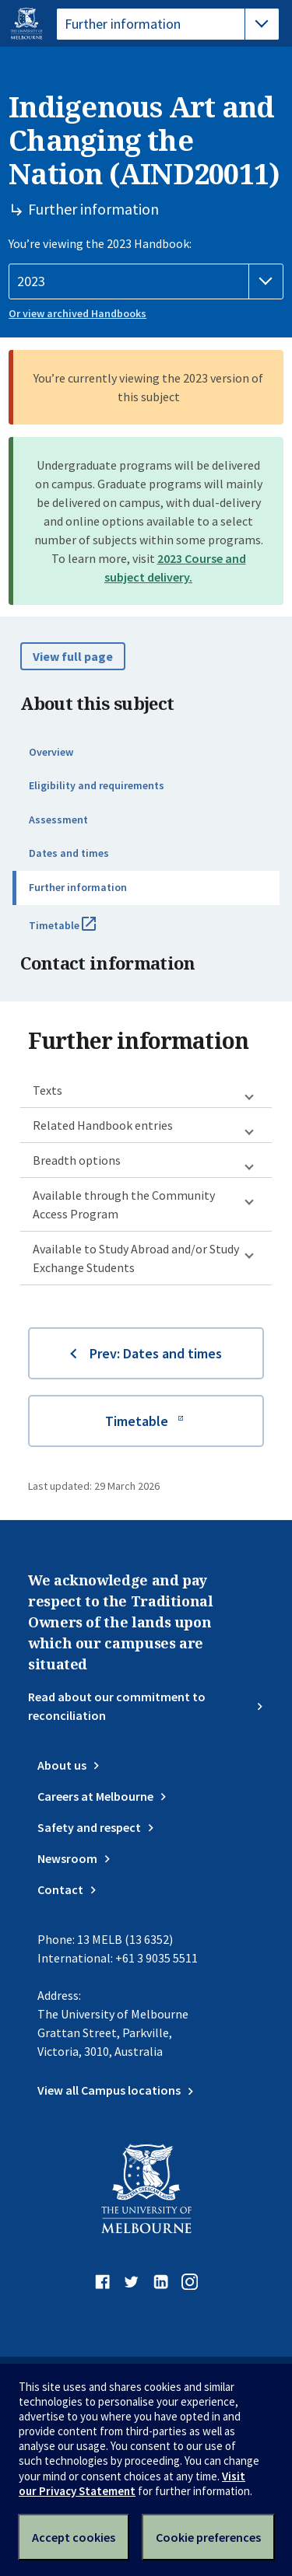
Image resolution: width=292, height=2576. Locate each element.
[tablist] (168, 24)
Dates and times (69, 853)
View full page (73, 656)
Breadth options (77, 1160)
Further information (78, 887)
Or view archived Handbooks (77, 313)
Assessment (58, 820)
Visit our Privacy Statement (132, 2483)
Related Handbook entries (103, 1125)
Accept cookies (73, 2537)
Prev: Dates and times (156, 1353)
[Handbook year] (146, 281)
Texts (47, 1090)
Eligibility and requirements (96, 785)
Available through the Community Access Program (124, 1204)
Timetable (79, 931)
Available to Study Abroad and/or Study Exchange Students (136, 1258)
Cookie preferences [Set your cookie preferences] (208, 2537)
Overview (51, 752)
